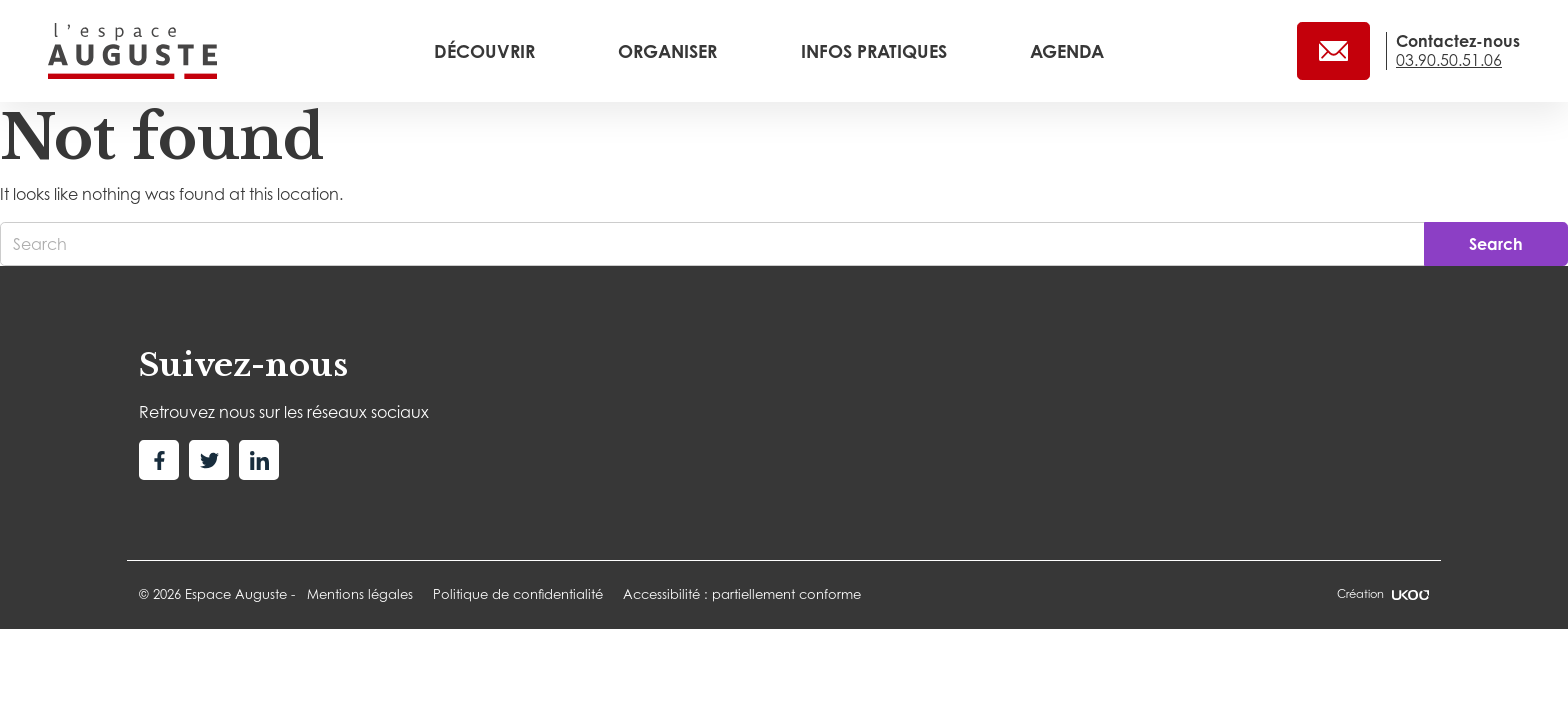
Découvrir (487, 51)
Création (1383, 594)
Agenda (1067, 51)
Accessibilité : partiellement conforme (742, 594)
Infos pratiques (876, 51)
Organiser (670, 51)
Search (1496, 244)
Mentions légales (360, 594)
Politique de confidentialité (518, 594)
